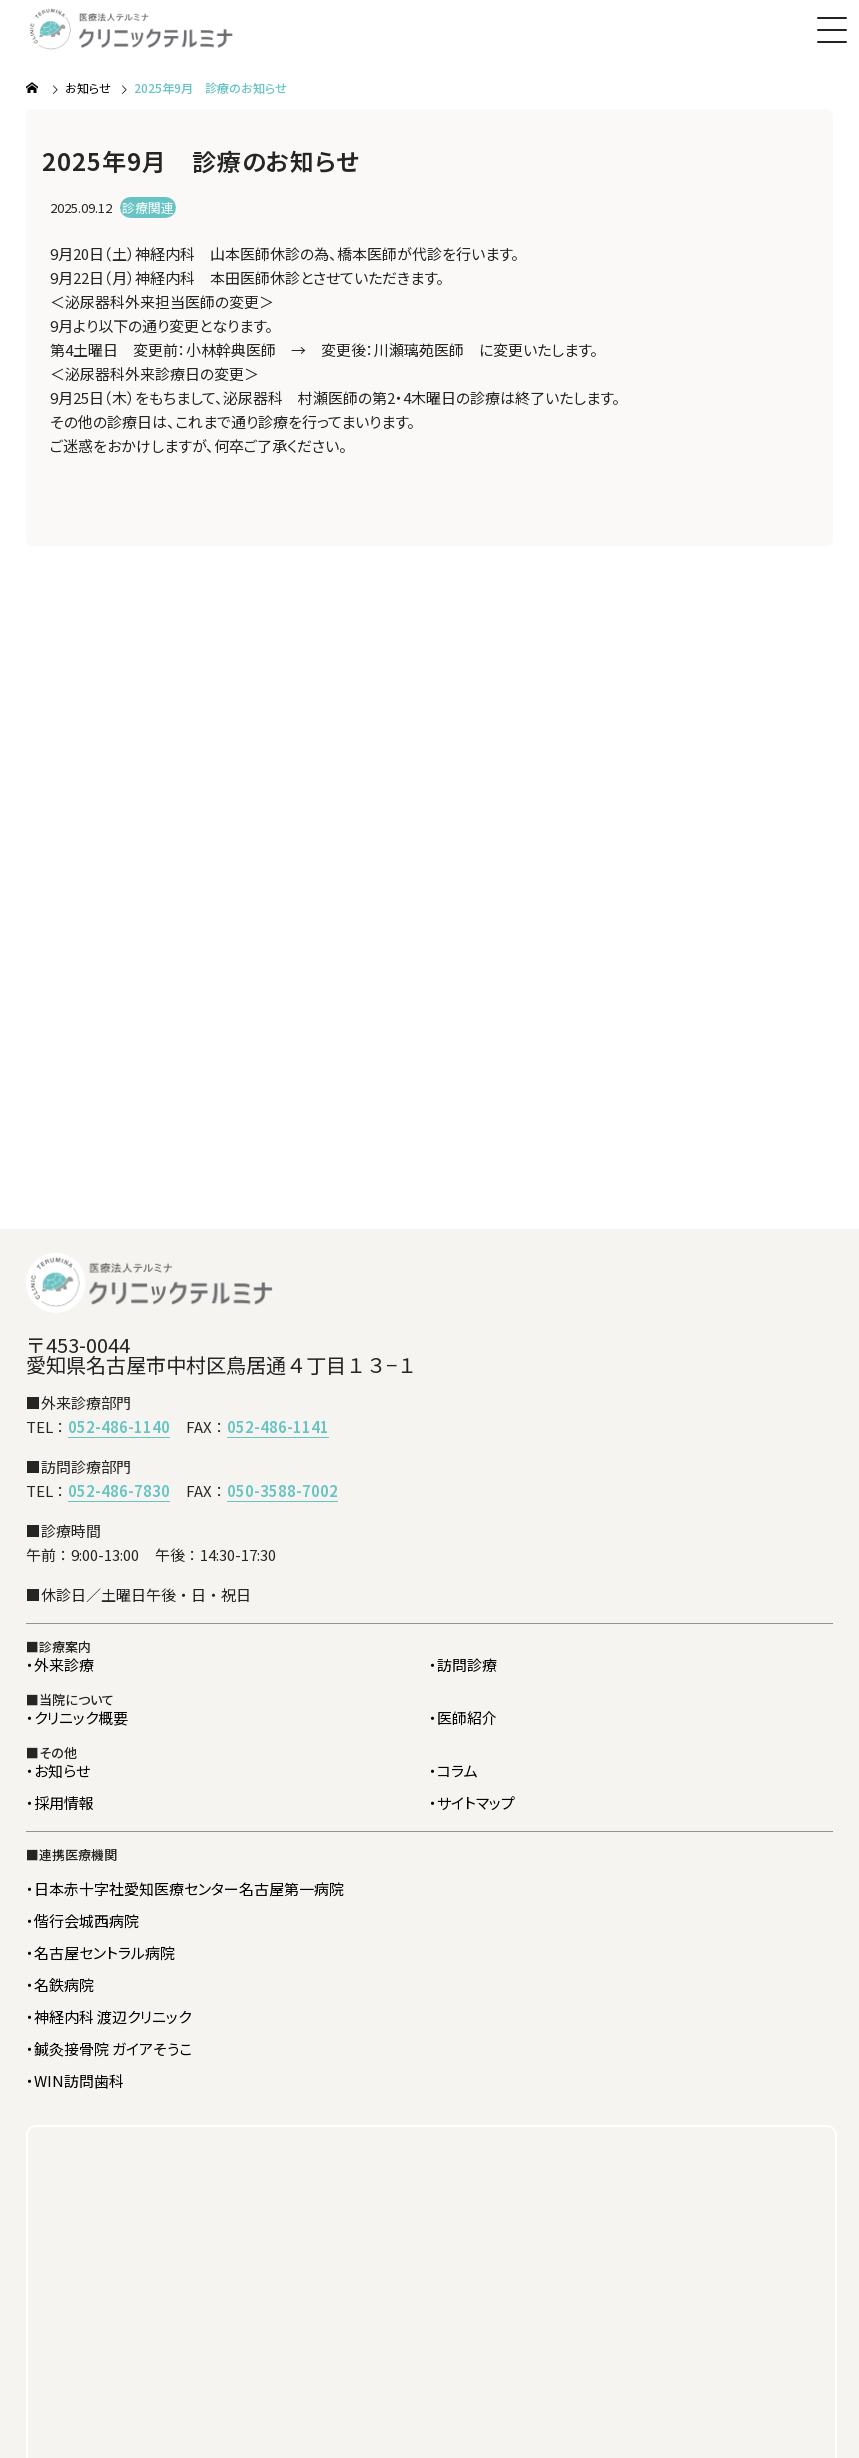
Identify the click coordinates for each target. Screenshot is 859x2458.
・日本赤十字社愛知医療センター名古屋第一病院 (185, 1888)
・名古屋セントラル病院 (100, 1952)
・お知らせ (58, 1770)
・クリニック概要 (77, 1717)
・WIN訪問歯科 (75, 2080)
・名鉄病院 (60, 1984)
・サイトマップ (472, 1802)
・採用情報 (60, 1802)
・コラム (453, 1770)
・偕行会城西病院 (82, 1920)
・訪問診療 (463, 1664)
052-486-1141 (278, 1426)
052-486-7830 (119, 1490)
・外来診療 (60, 1664)
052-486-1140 (119, 1426)
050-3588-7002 (282, 1490)
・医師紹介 (463, 1717)
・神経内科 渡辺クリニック (108, 2016)
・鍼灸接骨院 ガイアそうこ (109, 2048)
